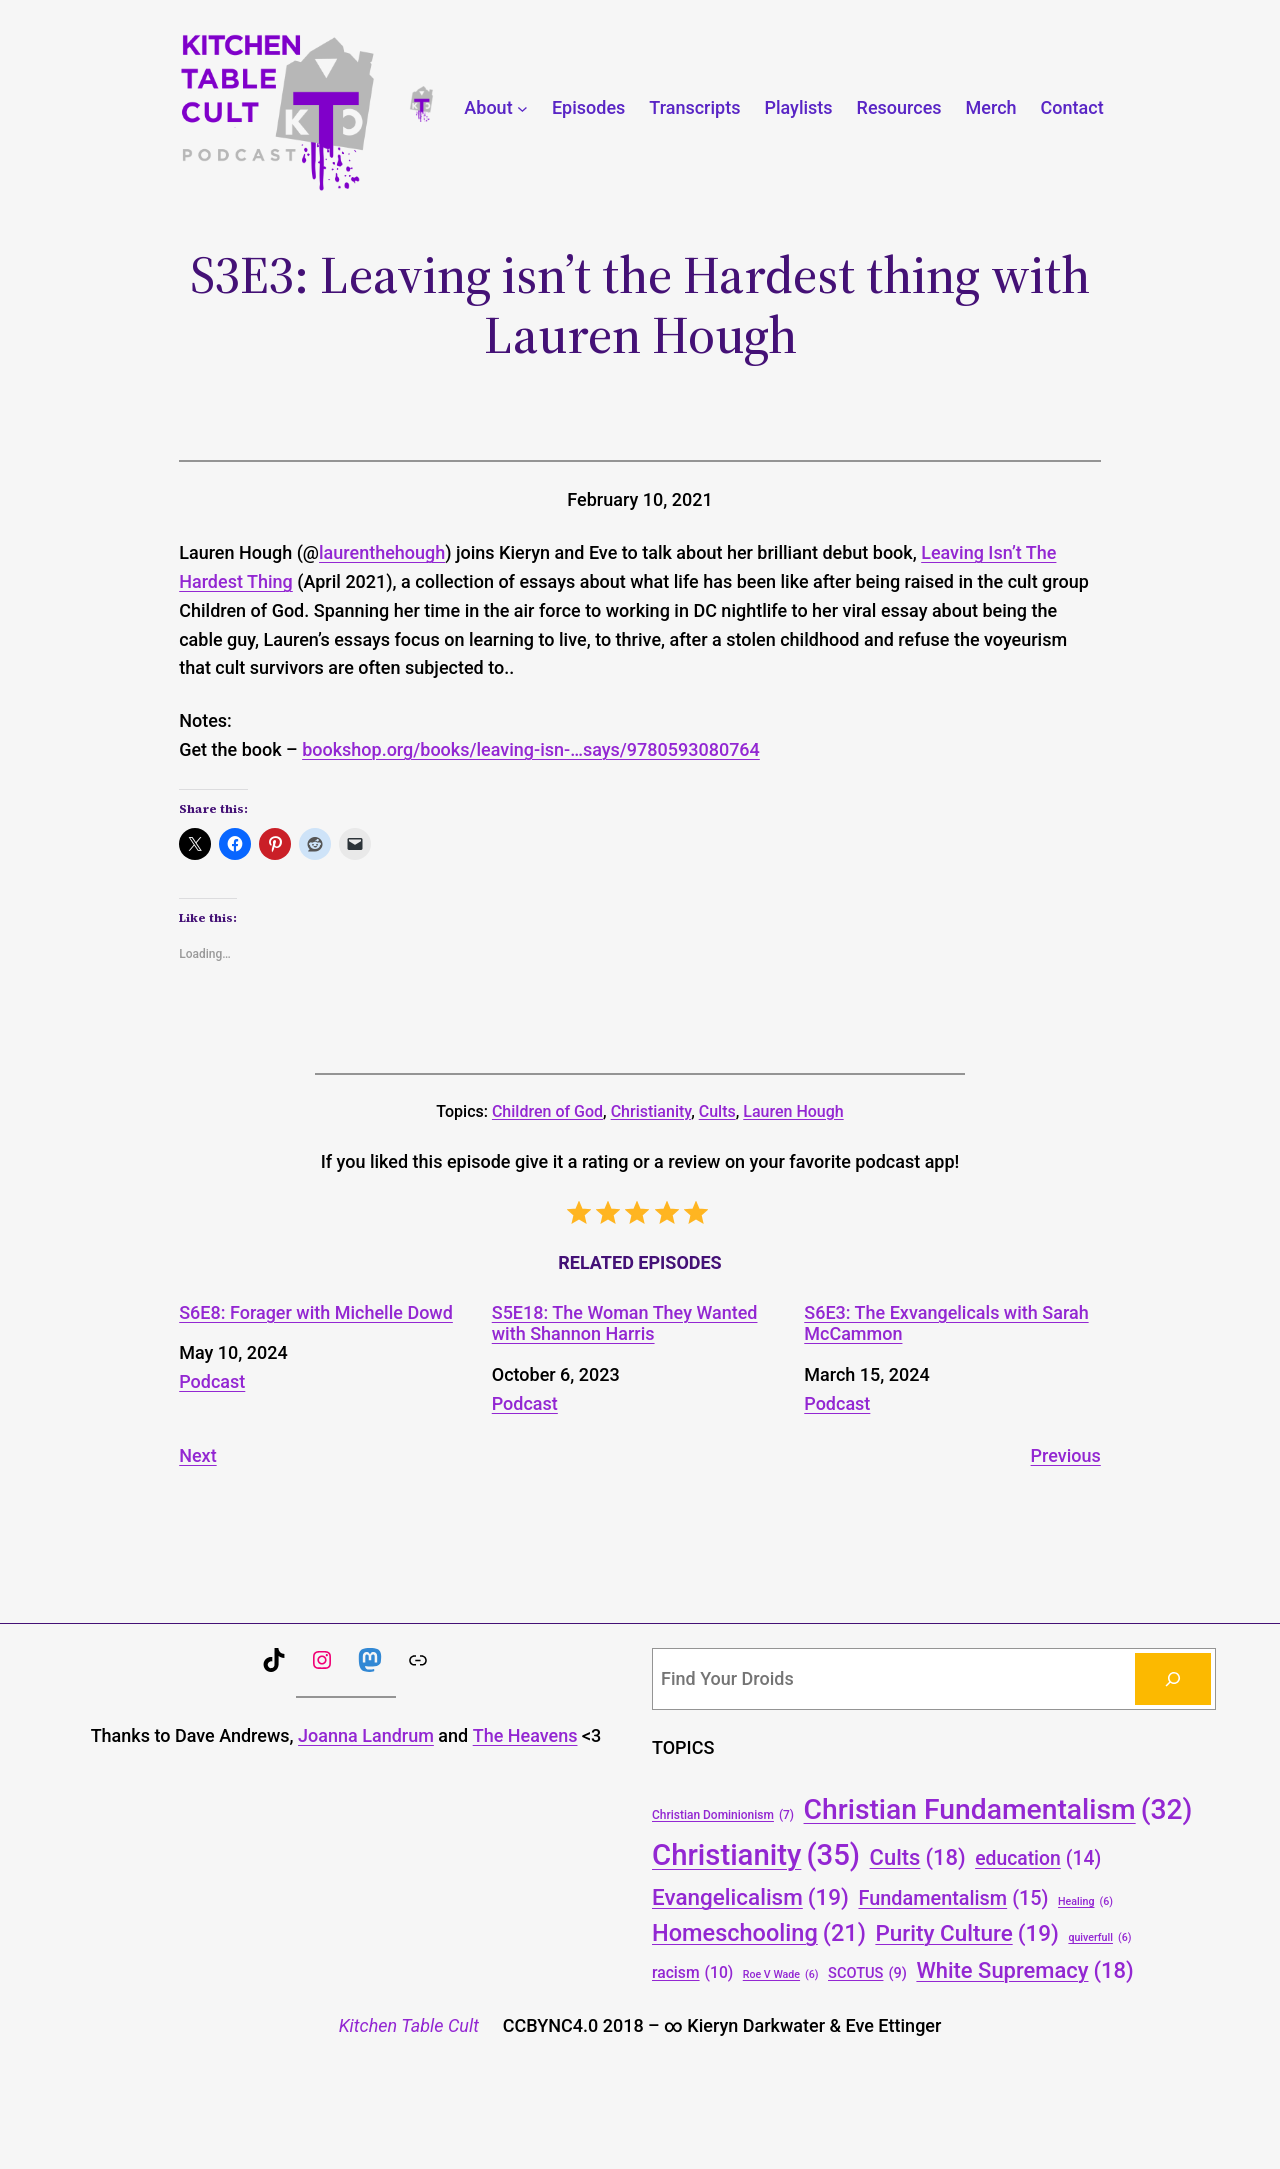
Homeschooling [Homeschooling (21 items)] (759, 1934)
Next (197, 1455)
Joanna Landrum (366, 1735)
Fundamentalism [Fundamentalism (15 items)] (953, 1899)
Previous (1066, 1455)
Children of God (547, 1111)
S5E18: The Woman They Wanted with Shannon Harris (625, 1323)
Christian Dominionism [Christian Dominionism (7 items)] (723, 1815)
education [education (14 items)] (1038, 1859)
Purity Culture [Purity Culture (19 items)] (967, 1933)
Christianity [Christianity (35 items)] (756, 1855)
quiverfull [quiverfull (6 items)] (1099, 1937)
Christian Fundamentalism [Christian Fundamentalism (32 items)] (998, 1809)
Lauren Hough (793, 1111)
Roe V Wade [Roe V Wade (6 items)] (781, 1974)
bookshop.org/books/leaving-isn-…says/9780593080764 (531, 749)
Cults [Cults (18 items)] (918, 1857)
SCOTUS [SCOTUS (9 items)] (867, 1973)
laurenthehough (382, 552)
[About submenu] (522, 108)
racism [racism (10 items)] (692, 1972)
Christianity (651, 1111)
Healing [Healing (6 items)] (1085, 1901)
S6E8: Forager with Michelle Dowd (316, 1312)
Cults (717, 1111)
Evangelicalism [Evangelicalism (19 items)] (750, 1897)
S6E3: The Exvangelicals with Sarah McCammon (946, 1323)
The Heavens (525, 1735)
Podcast (212, 1381)
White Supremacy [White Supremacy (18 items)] (1024, 1970)
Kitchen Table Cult (409, 2025)
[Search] (1173, 1679)
